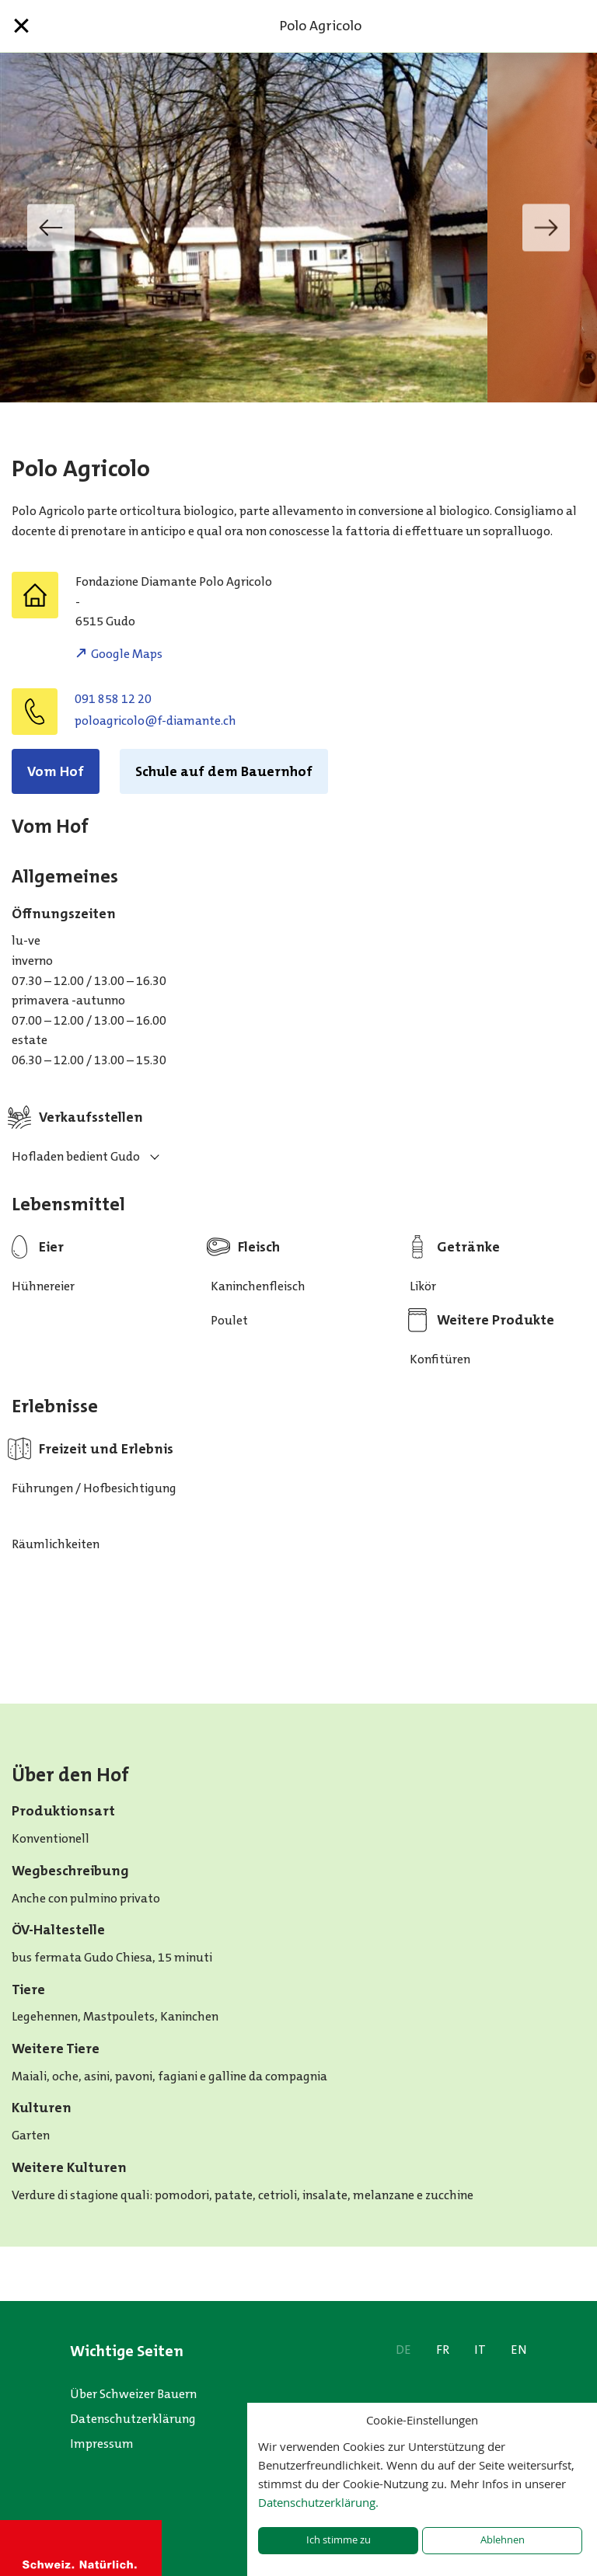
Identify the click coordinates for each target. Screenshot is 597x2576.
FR (442, 2349)
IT (480, 2349)
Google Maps (126, 654)
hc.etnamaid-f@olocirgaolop (155, 720)
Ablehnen (502, 2539)
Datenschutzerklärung (133, 2419)
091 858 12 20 (113, 699)
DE (403, 2349)
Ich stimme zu (338, 2539)
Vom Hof (55, 771)
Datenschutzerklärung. (318, 2502)
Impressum (102, 2443)
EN (519, 2349)
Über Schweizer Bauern (133, 2394)
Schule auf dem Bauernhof (223, 771)
